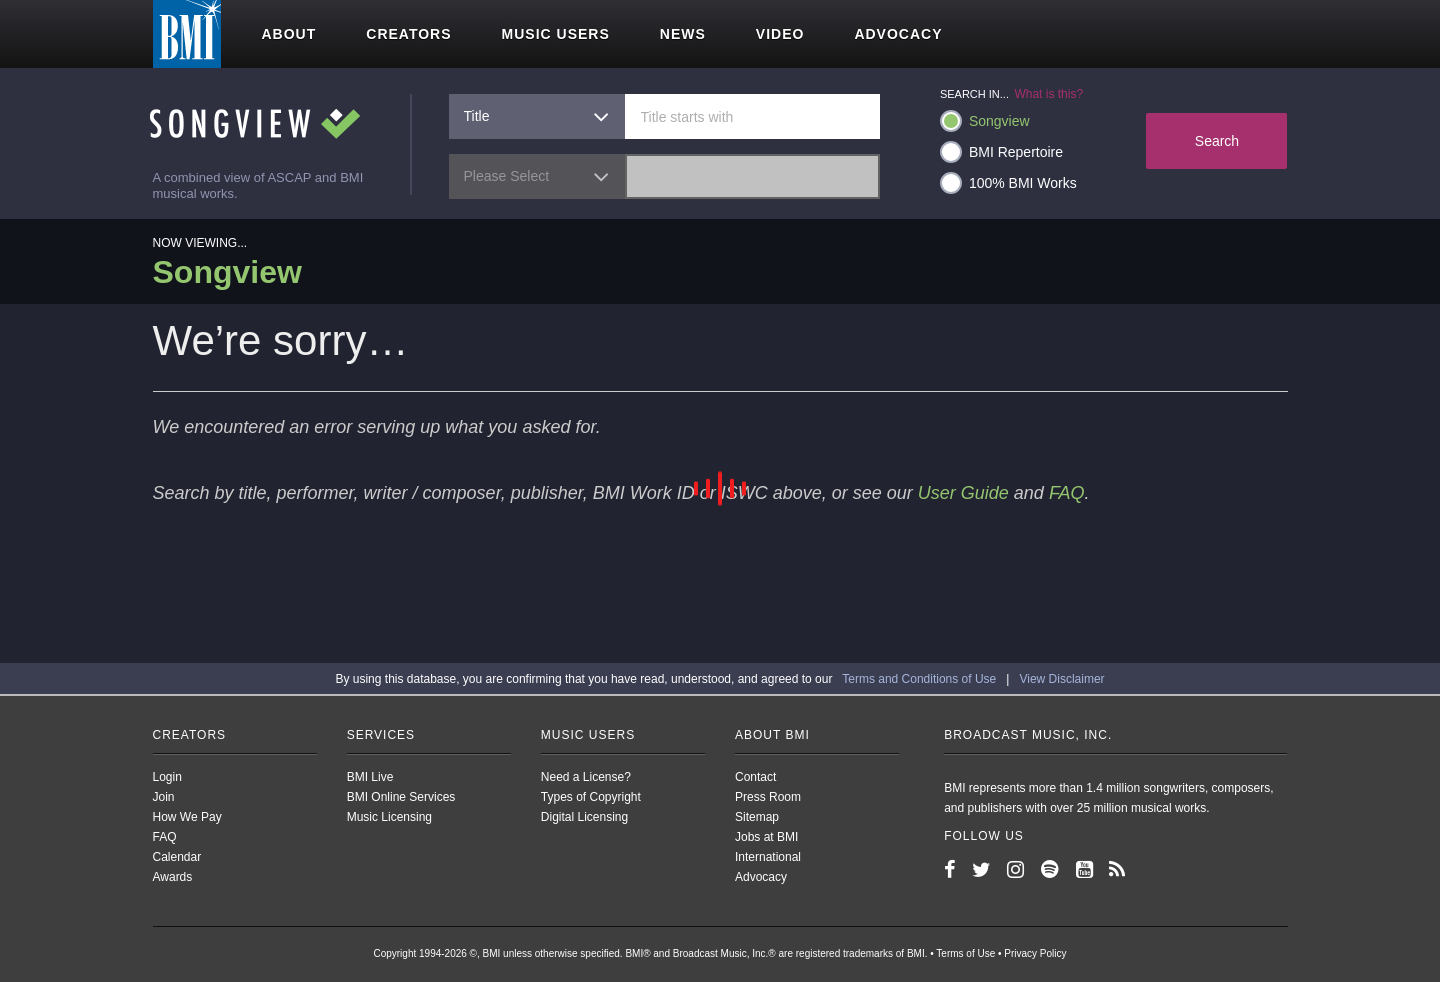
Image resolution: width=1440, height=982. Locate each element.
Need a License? (586, 777)
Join (164, 797)
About (289, 34)
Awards (173, 877)
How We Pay (187, 817)
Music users (556, 34)
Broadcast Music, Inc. (1028, 735)
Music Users (588, 735)
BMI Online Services (401, 797)
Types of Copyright (591, 797)
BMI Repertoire (1001, 152)
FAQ (1067, 493)
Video (780, 34)
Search (1217, 141)
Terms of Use (965, 953)
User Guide (963, 493)
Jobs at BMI (766, 837)
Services (381, 735)
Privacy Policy (1035, 953)
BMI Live (370, 777)
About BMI (772, 735)
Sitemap (757, 817)
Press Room (768, 797)
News (683, 34)
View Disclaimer (1061, 679)
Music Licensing (389, 817)
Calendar (177, 857)
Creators (408, 34)
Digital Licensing (584, 817)
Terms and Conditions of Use (919, 679)
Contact (755, 777)
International (768, 857)
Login (167, 777)
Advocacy (898, 34)
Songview (985, 121)
